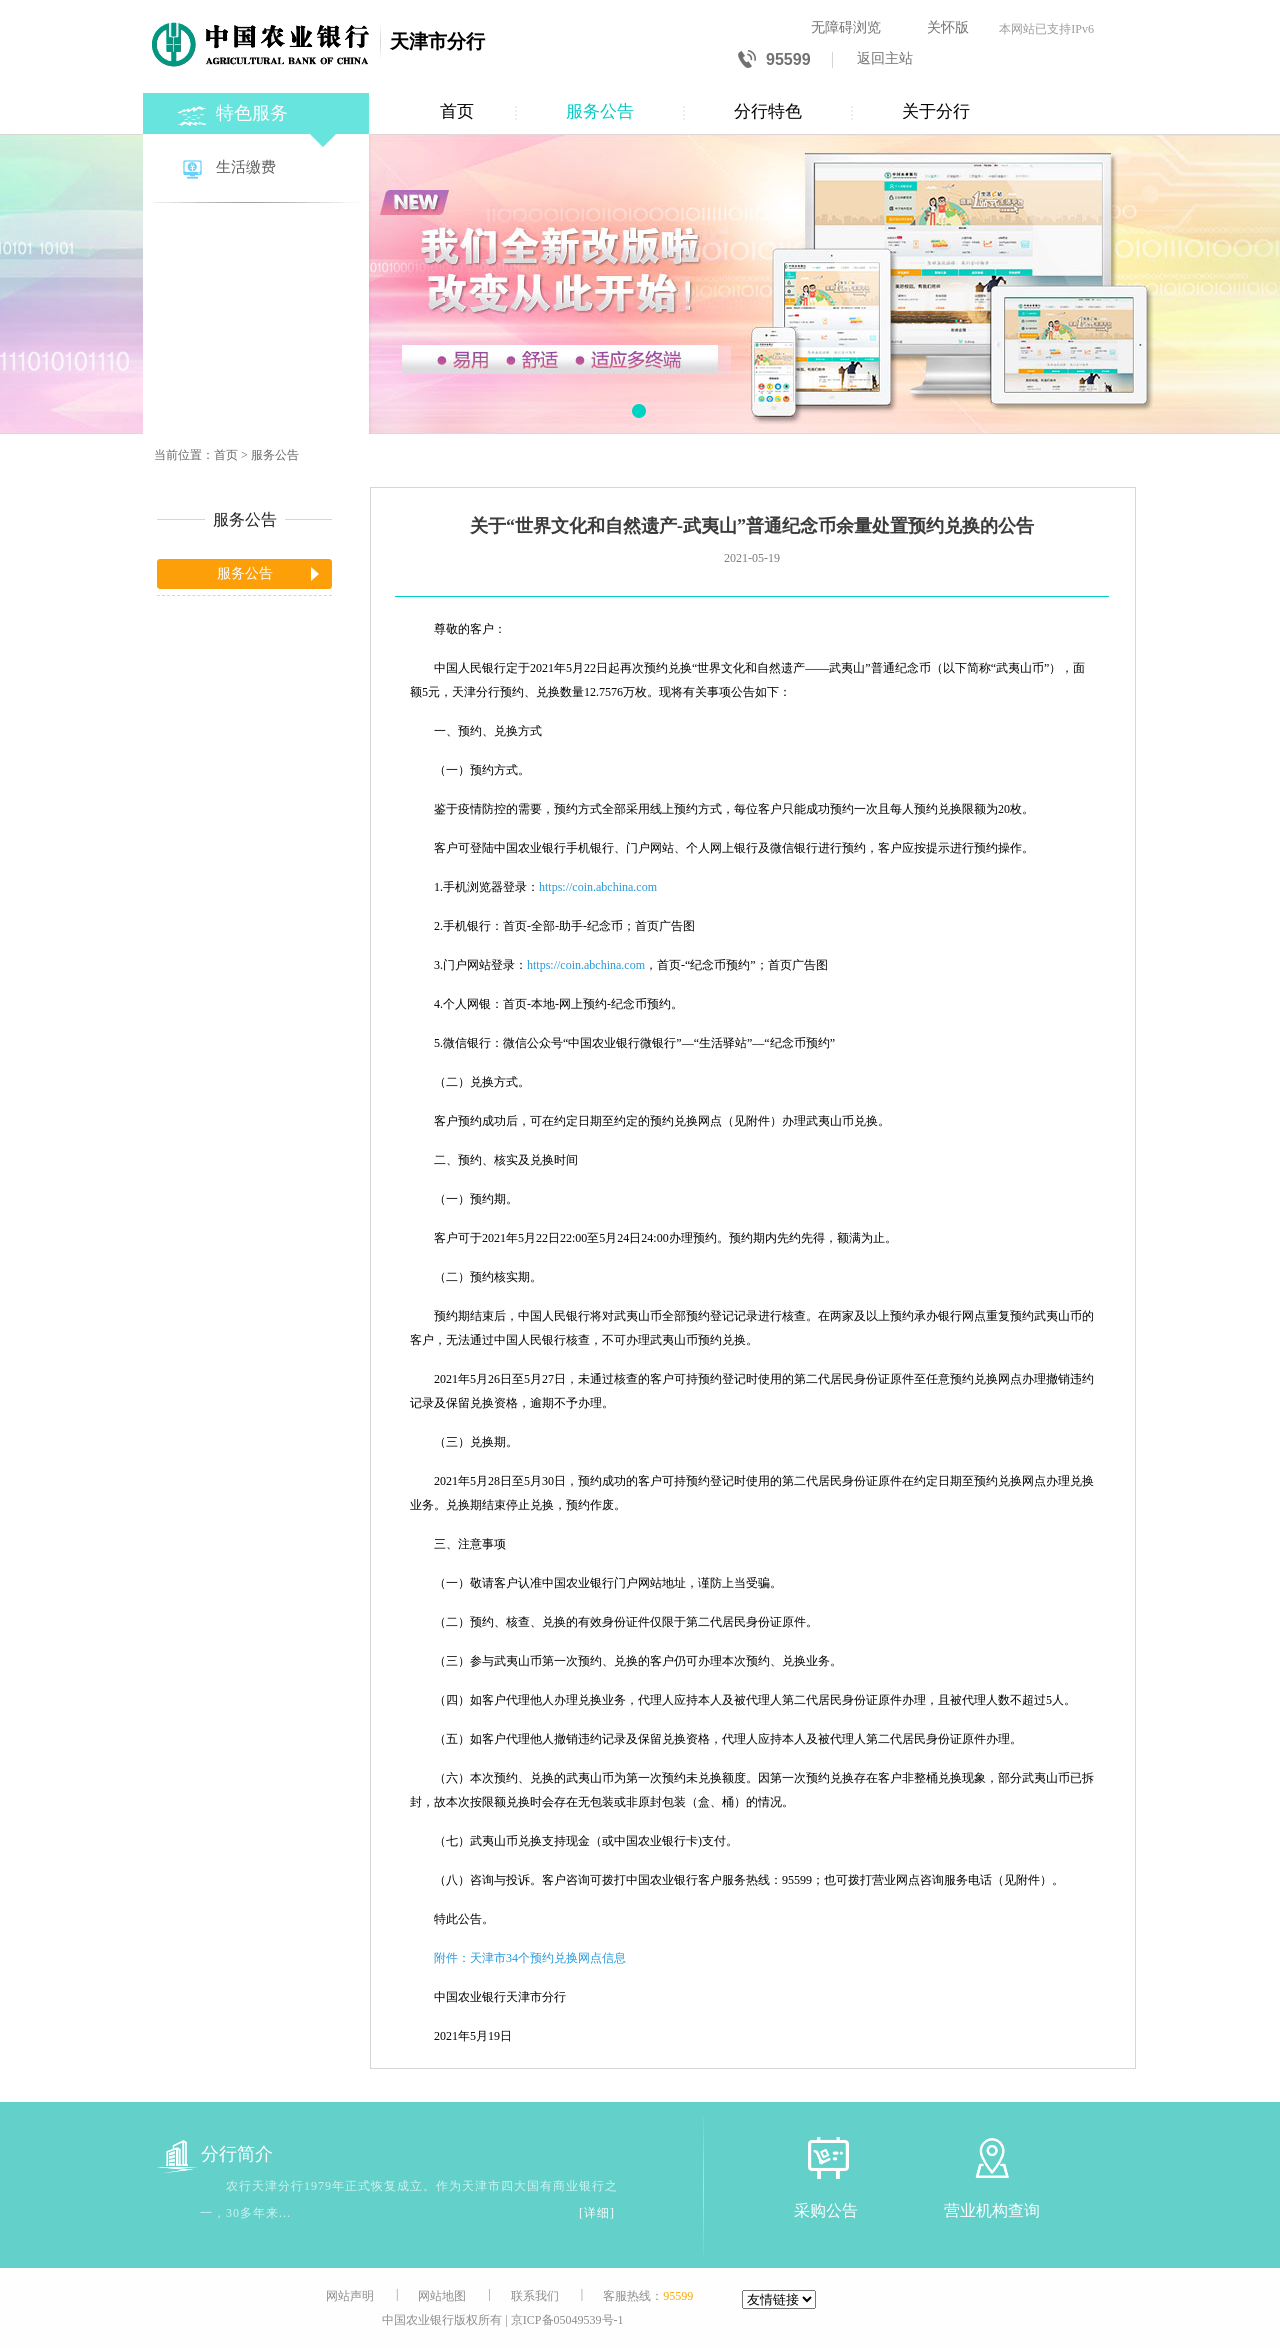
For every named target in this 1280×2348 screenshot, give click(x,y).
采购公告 (826, 2210)
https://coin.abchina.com (598, 887)
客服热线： (648, 2296)
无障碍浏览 (846, 27)
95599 (774, 60)
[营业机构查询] (992, 2157)
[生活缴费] (258, 168)
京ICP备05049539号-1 (567, 2320)
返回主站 (885, 58)
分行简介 (215, 2154)
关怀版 (948, 27)
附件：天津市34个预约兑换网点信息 (530, 1958)
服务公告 (600, 111)
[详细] (597, 2213)
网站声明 (350, 2296)
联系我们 (535, 2296)
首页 (457, 111)
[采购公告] (826, 2157)
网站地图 (442, 2296)
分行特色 (768, 111)
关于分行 (936, 111)
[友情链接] (779, 2299)
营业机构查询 (992, 2210)
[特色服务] (258, 110)
